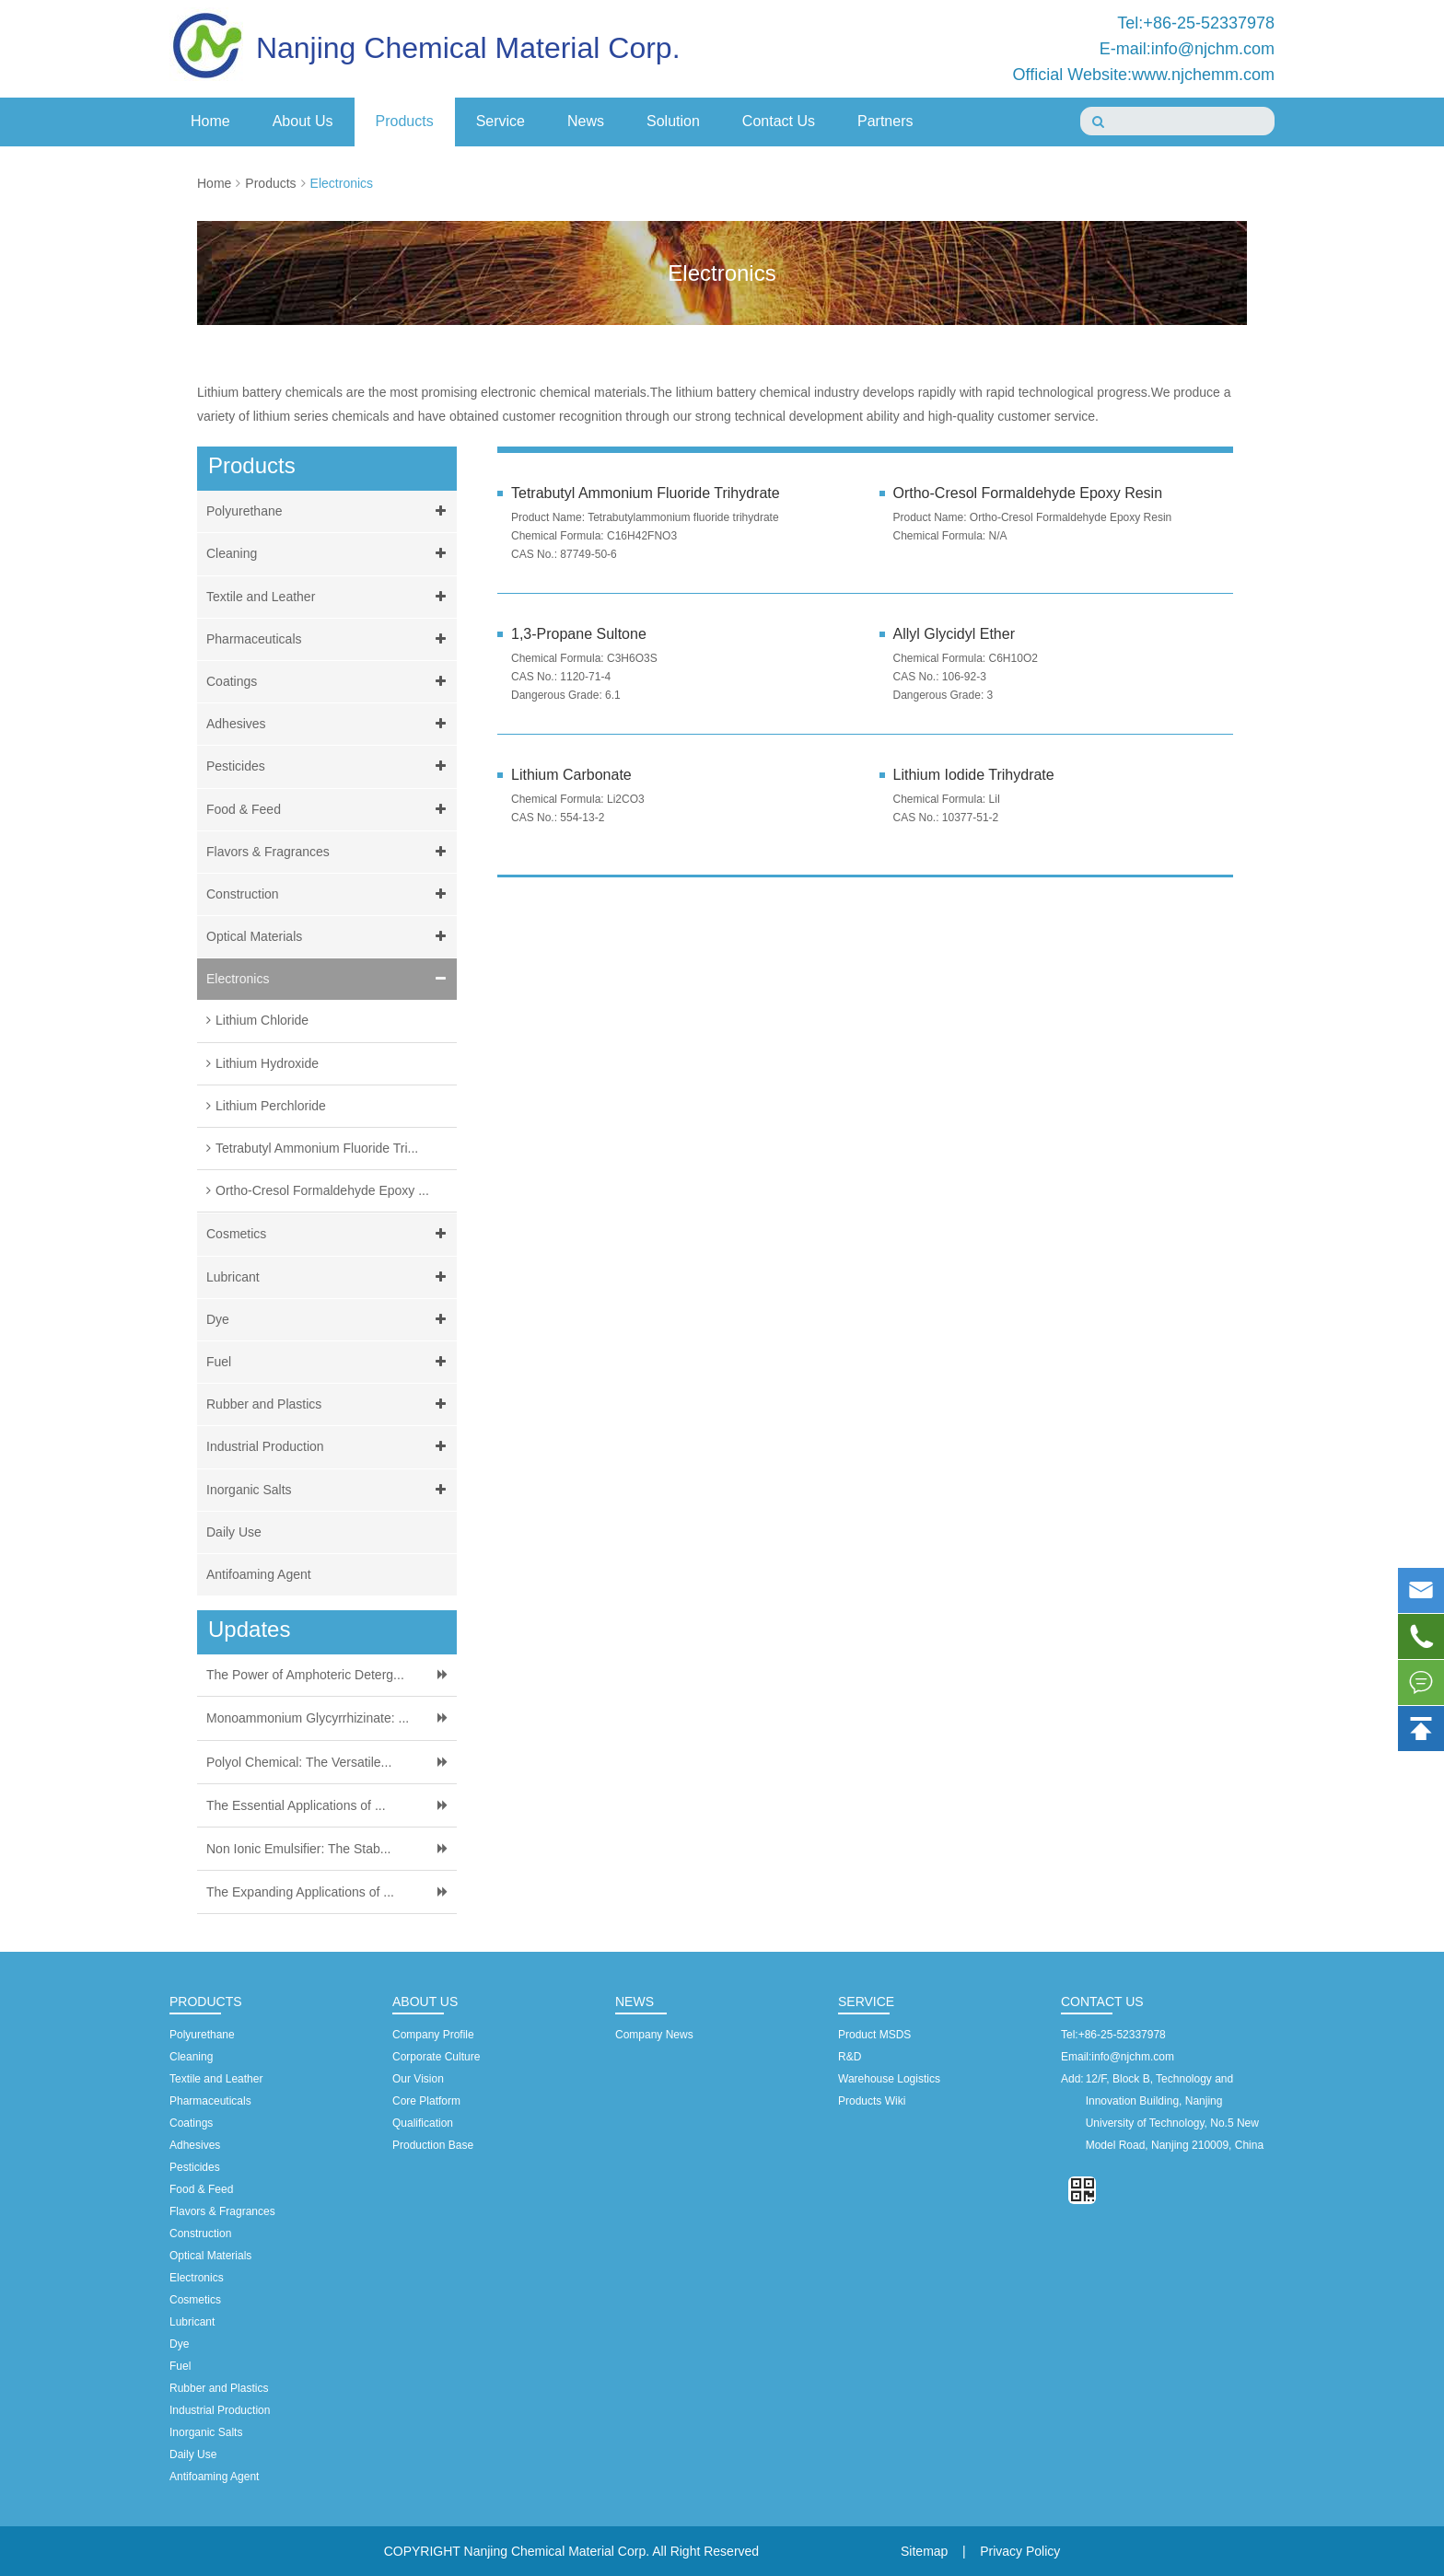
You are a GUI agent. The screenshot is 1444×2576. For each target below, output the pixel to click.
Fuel (329, 1362)
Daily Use (234, 1532)
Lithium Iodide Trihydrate (973, 775)
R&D (849, 2056)
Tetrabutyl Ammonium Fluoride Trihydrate (645, 493)
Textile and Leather (329, 597)
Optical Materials (329, 936)
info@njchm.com (1132, 2056)
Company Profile (433, 2034)
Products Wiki (871, 2100)
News (585, 121)
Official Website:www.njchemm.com (1144, 74)
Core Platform (426, 2100)
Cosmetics (329, 1234)
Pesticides (329, 766)
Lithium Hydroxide (267, 1063)
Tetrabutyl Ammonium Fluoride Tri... (316, 1148)
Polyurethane (329, 511)
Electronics (341, 183)
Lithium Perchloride (270, 1105)
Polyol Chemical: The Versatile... (298, 1762)
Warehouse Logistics (889, 2078)
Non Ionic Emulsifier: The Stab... (298, 1848)
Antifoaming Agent (258, 1574)
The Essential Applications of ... (296, 1805)
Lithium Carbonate (571, 775)
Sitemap (924, 2551)
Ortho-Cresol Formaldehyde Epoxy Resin (1028, 493)
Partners (885, 121)
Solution (673, 121)
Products (405, 121)
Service (500, 121)
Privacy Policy (1020, 2551)
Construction (329, 894)
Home (210, 121)
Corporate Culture (436, 2056)
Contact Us (778, 121)
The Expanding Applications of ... (300, 1892)
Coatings (329, 681)
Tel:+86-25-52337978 (1196, 23)
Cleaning (329, 553)
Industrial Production (329, 1446)
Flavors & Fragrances (329, 852)
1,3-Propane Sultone (578, 634)
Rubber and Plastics (329, 1404)
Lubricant (329, 1277)
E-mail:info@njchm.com (1187, 49)
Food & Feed (329, 809)
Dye (329, 1319)
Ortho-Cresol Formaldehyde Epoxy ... (322, 1190)
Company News (654, 2034)
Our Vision (418, 2078)
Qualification (422, 2123)
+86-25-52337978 (1122, 2034)
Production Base (432, 2145)
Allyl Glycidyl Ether (954, 634)
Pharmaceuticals (329, 639)
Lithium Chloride (262, 1020)
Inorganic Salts (329, 1490)
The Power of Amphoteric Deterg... (305, 1674)
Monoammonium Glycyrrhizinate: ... (307, 1718)
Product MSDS (874, 2034)
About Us (303, 121)
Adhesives (329, 724)
